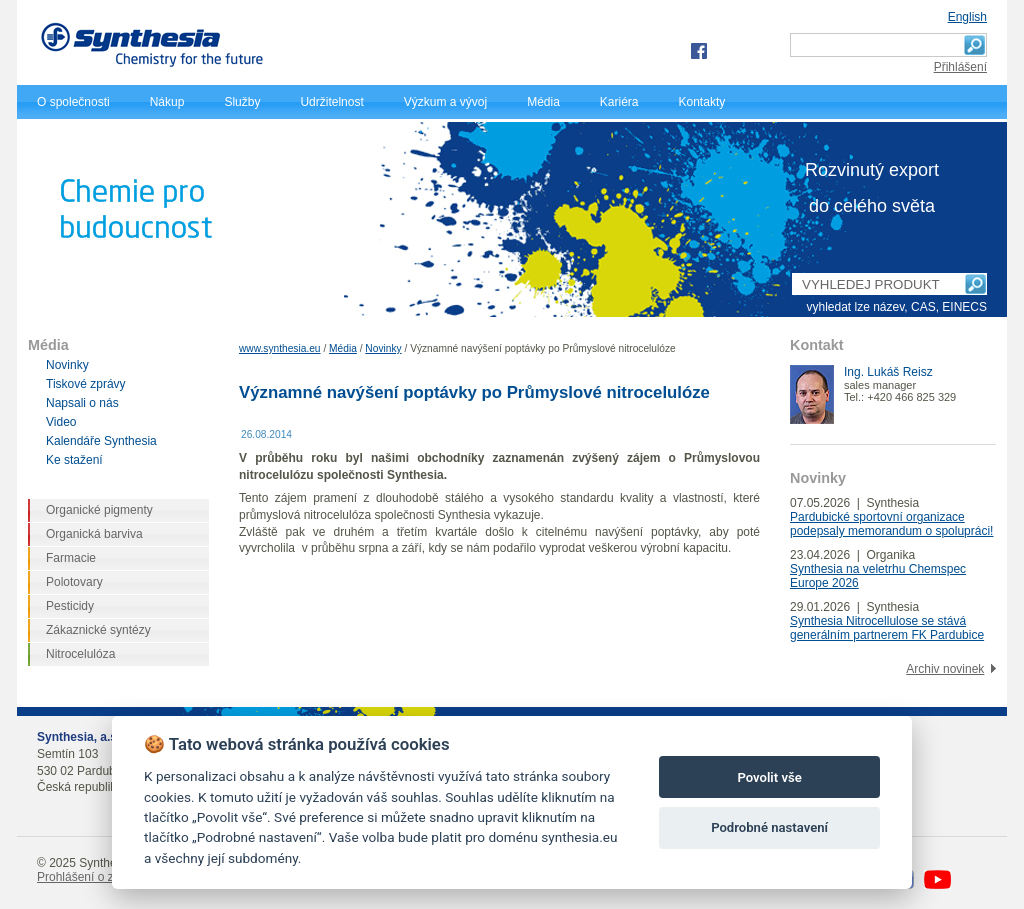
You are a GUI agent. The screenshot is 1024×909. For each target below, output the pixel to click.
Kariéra (619, 102)
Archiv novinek (945, 669)
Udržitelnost (331, 102)
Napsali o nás (82, 403)
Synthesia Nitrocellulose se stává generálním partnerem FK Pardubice (887, 628)
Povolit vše (769, 777)
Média (543, 102)
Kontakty (702, 102)
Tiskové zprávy (86, 384)
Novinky (383, 348)
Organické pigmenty (99, 510)
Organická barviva (94, 534)
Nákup (167, 102)
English (967, 17)
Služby (242, 102)
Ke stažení (74, 460)
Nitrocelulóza (80, 654)
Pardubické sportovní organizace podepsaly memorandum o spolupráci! (891, 524)
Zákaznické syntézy (98, 630)
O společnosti (73, 102)
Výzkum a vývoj (445, 102)
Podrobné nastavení (769, 827)
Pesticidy (70, 606)
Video (61, 422)
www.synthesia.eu (280, 348)
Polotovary (74, 582)
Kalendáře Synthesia (101, 441)
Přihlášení (960, 67)
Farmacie (71, 558)
